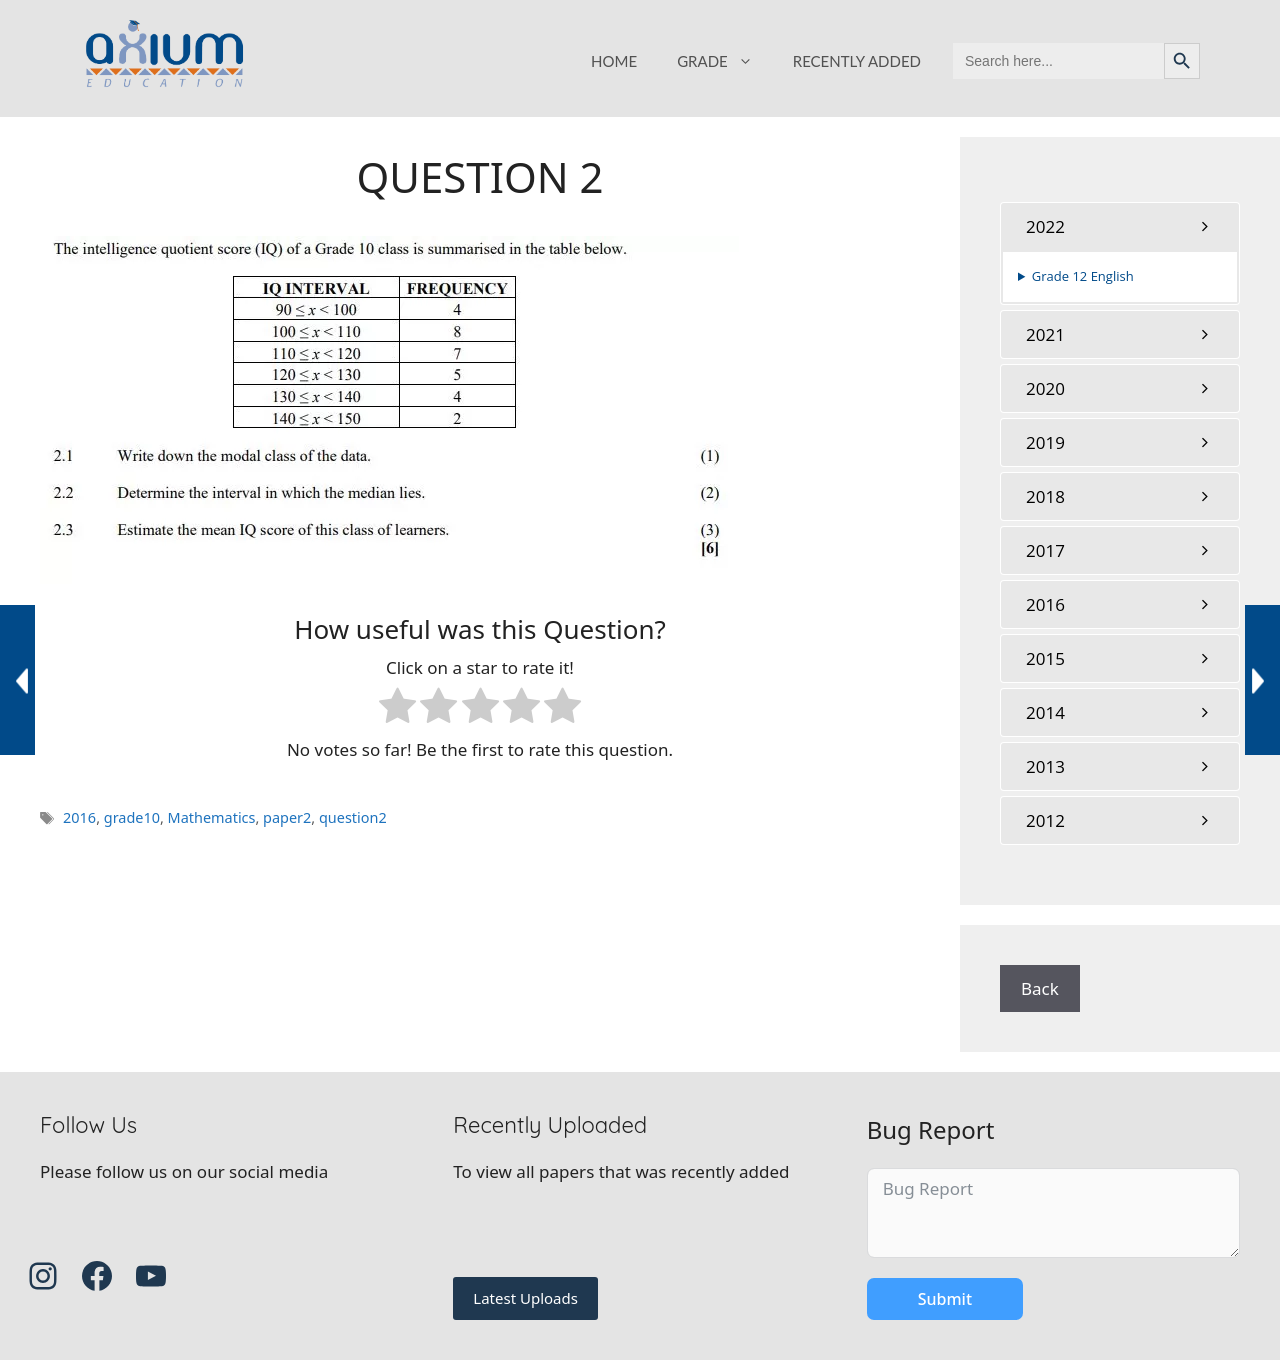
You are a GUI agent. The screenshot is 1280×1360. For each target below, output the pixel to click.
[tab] (1120, 226)
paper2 (287, 817)
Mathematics (212, 817)
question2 (353, 817)
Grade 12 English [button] (1083, 276)
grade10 (132, 817)
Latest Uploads (525, 1298)
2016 (79, 817)
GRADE (725, 61)
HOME (614, 61)
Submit (945, 1299)
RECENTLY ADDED (857, 61)
